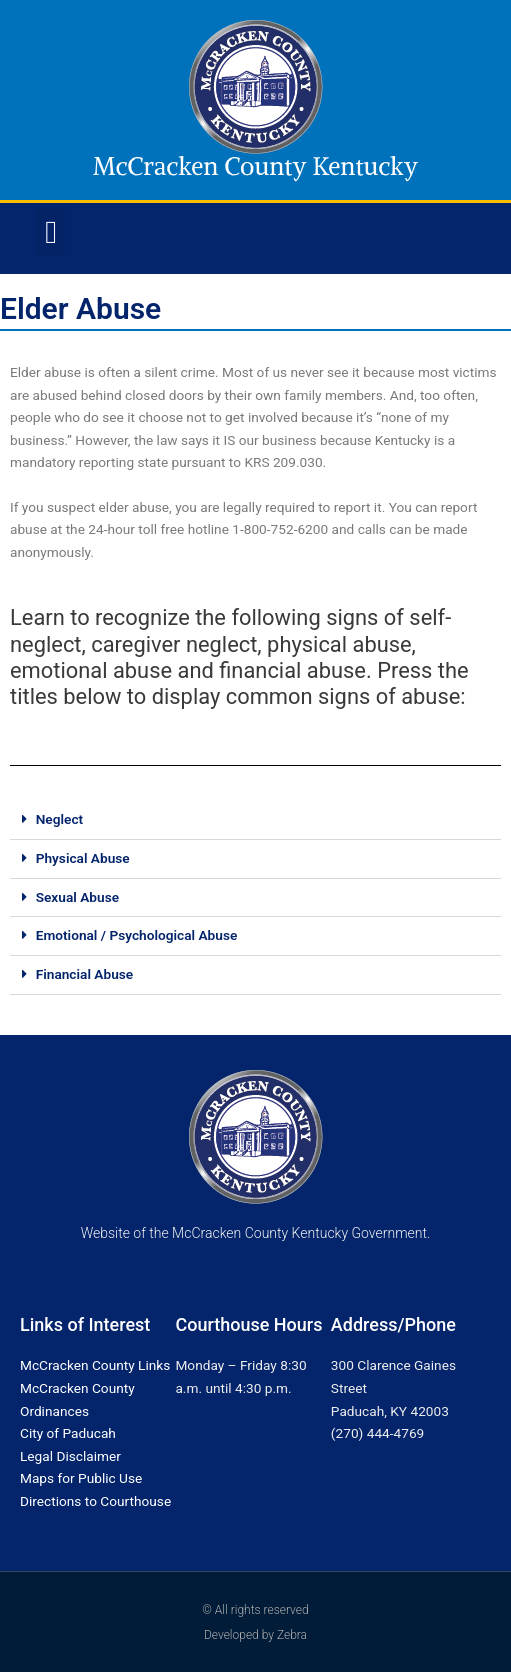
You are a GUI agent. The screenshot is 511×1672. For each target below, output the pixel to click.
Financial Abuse (85, 974)
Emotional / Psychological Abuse (137, 935)
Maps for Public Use (81, 1478)
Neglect (59, 819)
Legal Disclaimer (70, 1456)
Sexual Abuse (77, 897)
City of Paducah (68, 1433)
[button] (51, 232)
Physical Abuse (83, 858)
